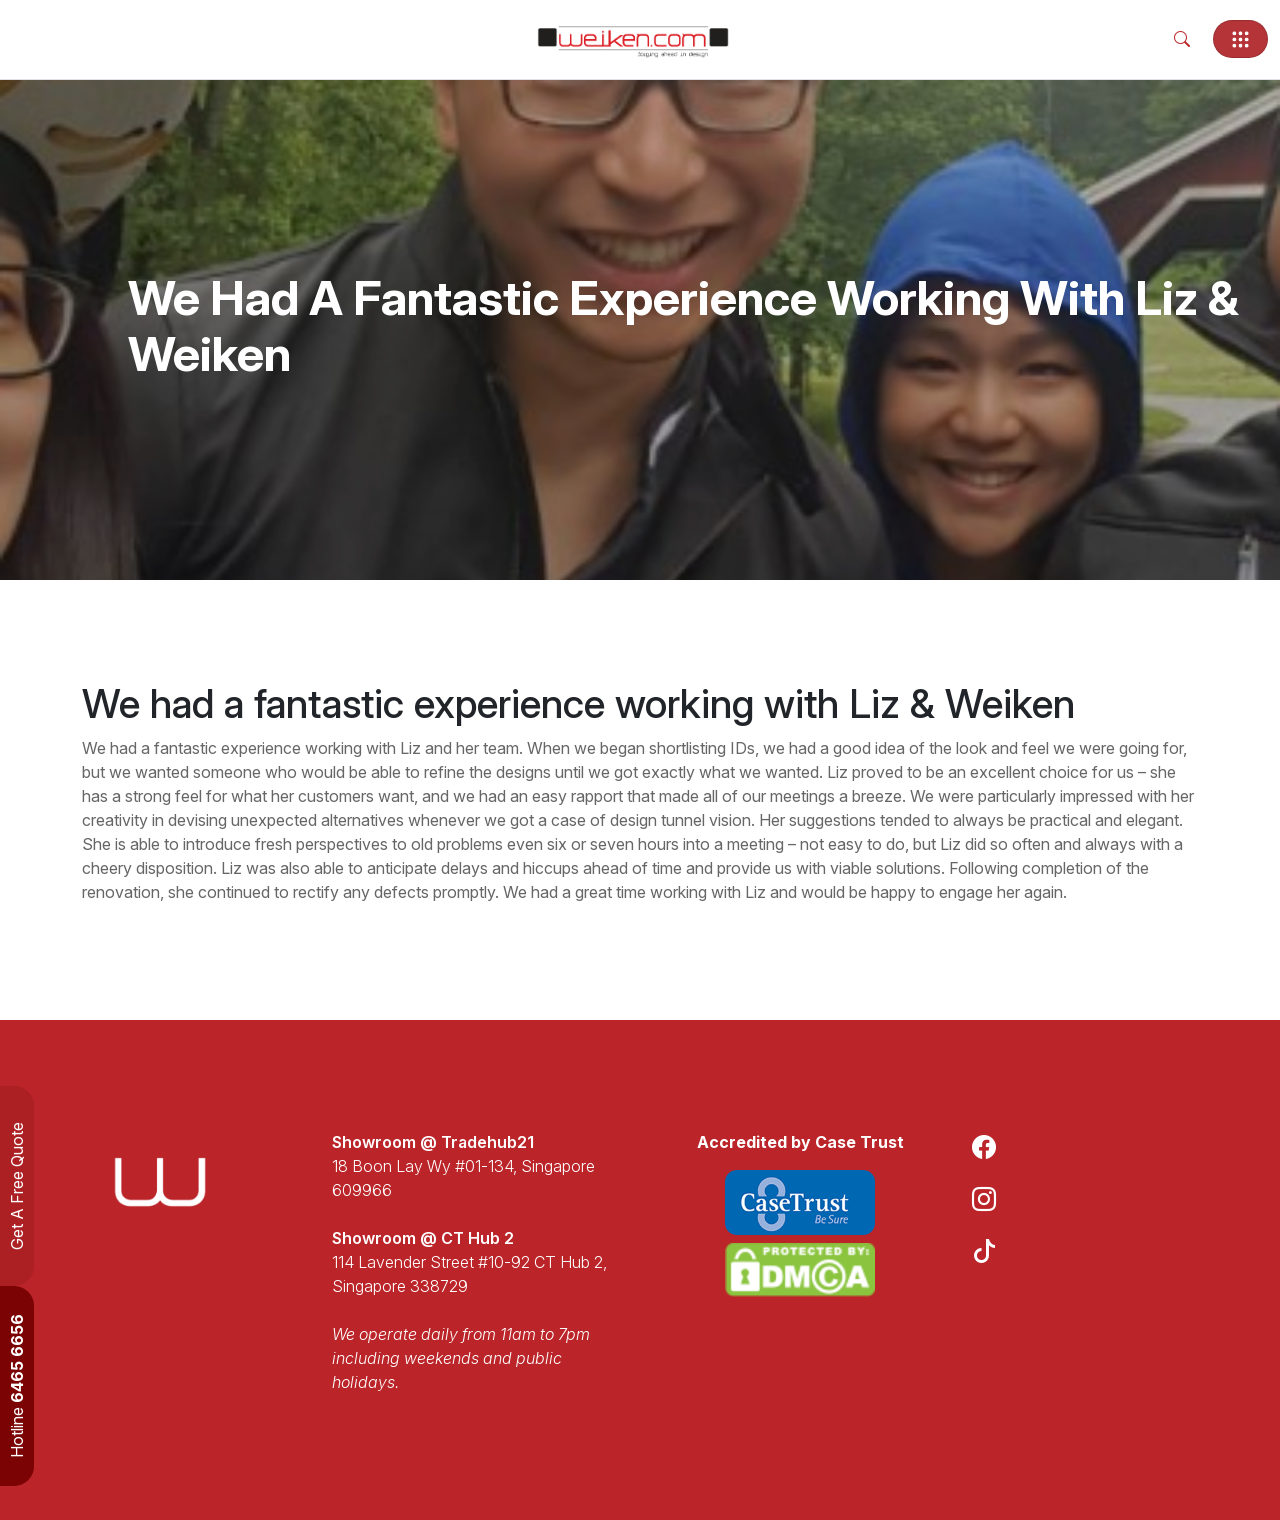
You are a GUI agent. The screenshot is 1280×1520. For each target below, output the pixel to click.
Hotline (17, 1386)
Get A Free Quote (17, 1186)
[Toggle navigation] (1240, 39)
